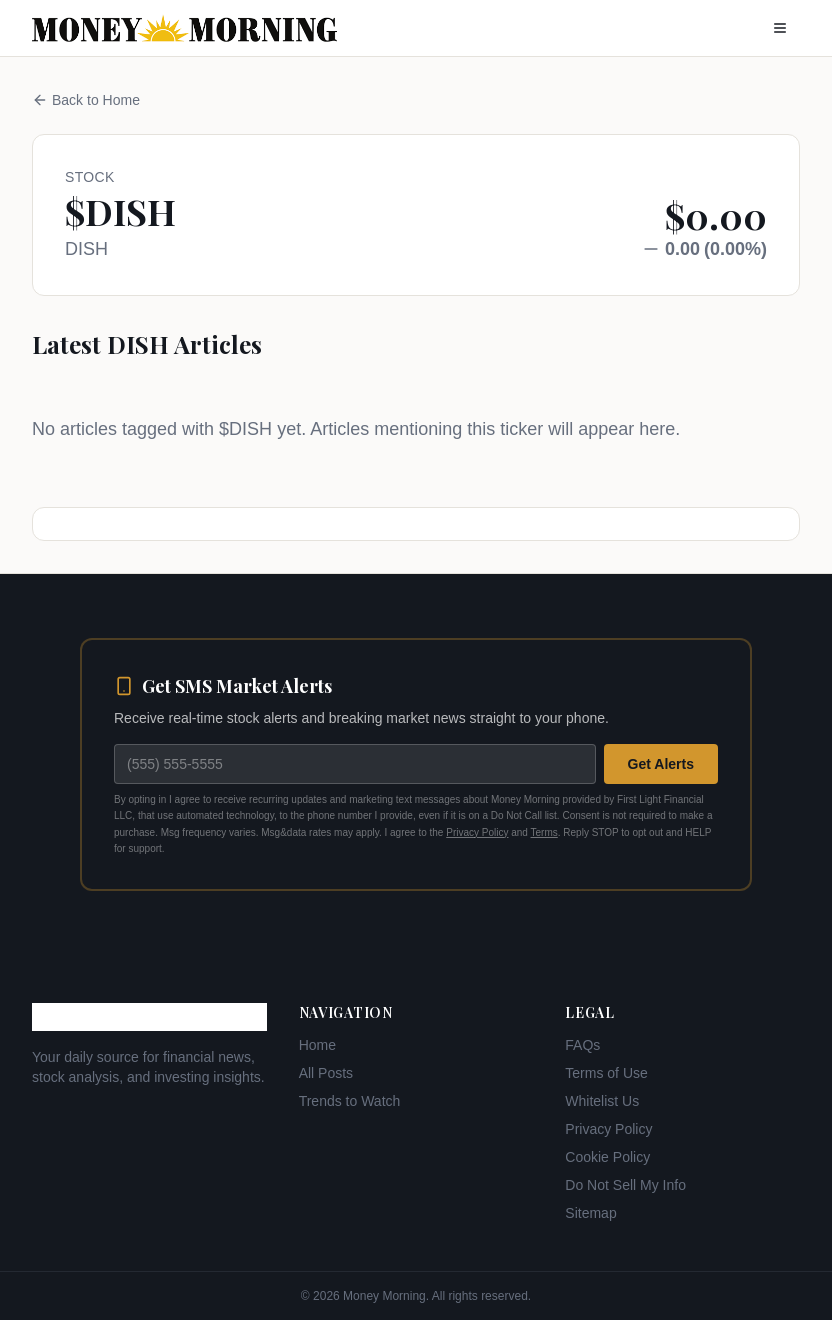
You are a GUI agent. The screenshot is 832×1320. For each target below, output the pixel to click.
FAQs (582, 1045)
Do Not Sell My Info (625, 1185)
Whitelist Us (602, 1101)
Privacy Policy (477, 832)
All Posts (326, 1073)
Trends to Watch (350, 1101)
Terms (544, 832)
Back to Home (86, 100)
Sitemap (590, 1213)
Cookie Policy (607, 1157)
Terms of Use (606, 1073)
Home (317, 1045)
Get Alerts (661, 764)
